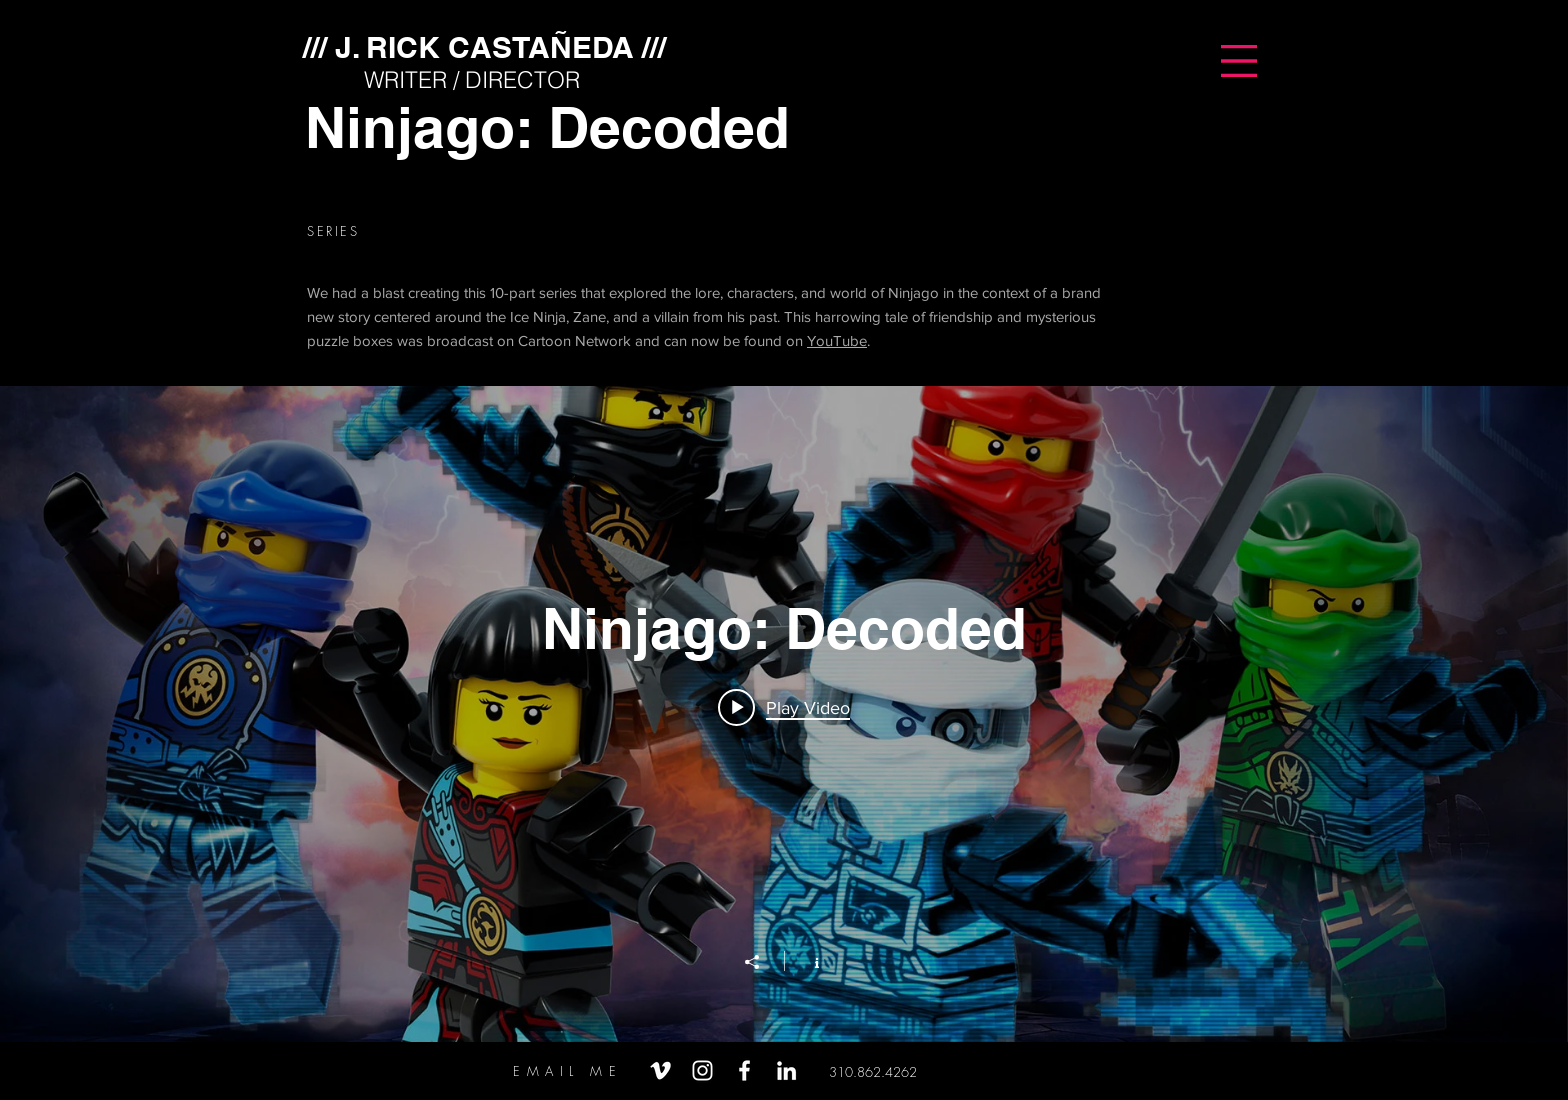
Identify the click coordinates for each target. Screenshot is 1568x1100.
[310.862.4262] (873, 1072)
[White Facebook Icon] (744, 1070)
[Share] (762, 962)
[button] (1239, 61)
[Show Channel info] (806, 961)
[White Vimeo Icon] (660, 1070)
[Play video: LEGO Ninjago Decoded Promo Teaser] (784, 707)
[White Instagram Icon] (702, 1070)
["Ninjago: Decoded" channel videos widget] (784, 714)
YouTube (837, 340)
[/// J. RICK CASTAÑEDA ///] (484, 46)
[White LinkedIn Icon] (786, 1070)
